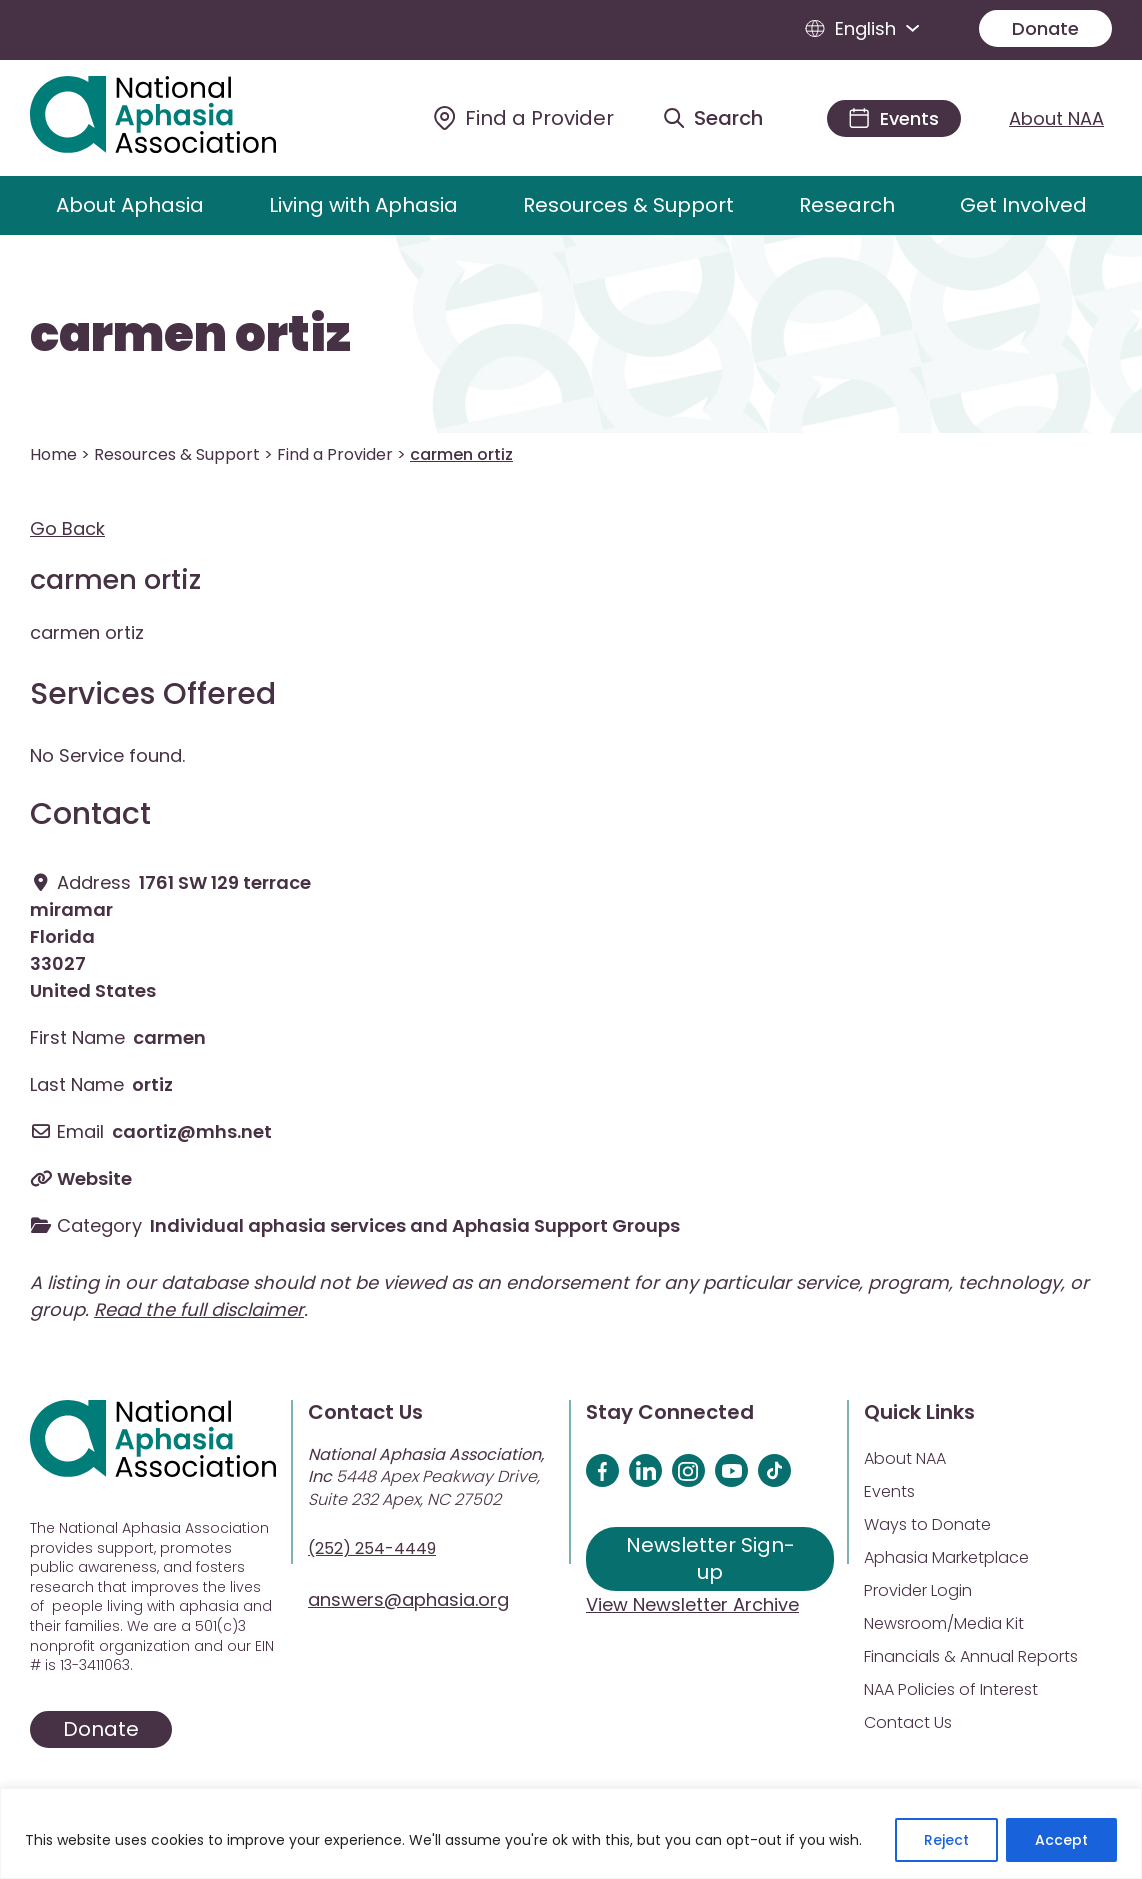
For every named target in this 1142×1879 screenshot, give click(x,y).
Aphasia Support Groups (566, 1225)
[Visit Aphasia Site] (176, 118)
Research (847, 205)
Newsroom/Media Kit (944, 1623)
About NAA (1056, 118)
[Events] (894, 118)
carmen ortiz (190, 335)
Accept (1061, 1840)
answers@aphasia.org (408, 1599)
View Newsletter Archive (692, 1604)
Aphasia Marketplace (946, 1557)
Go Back (67, 528)
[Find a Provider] (524, 118)
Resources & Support (628, 205)
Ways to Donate (927, 1524)
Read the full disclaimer (199, 1309)
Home (53, 454)
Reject (946, 1840)
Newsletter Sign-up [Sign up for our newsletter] (710, 1558)
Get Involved (1023, 205)
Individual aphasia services (278, 1225)
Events (889, 1491)
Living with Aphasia (363, 205)
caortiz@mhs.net (192, 1131)
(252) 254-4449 (372, 1548)
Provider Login (918, 1590)
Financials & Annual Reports (971, 1656)
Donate (1045, 28)
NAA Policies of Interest (951, 1689)
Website (94, 1178)
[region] (571, 1833)
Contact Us (908, 1722)
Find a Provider (335, 454)
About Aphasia (130, 205)
